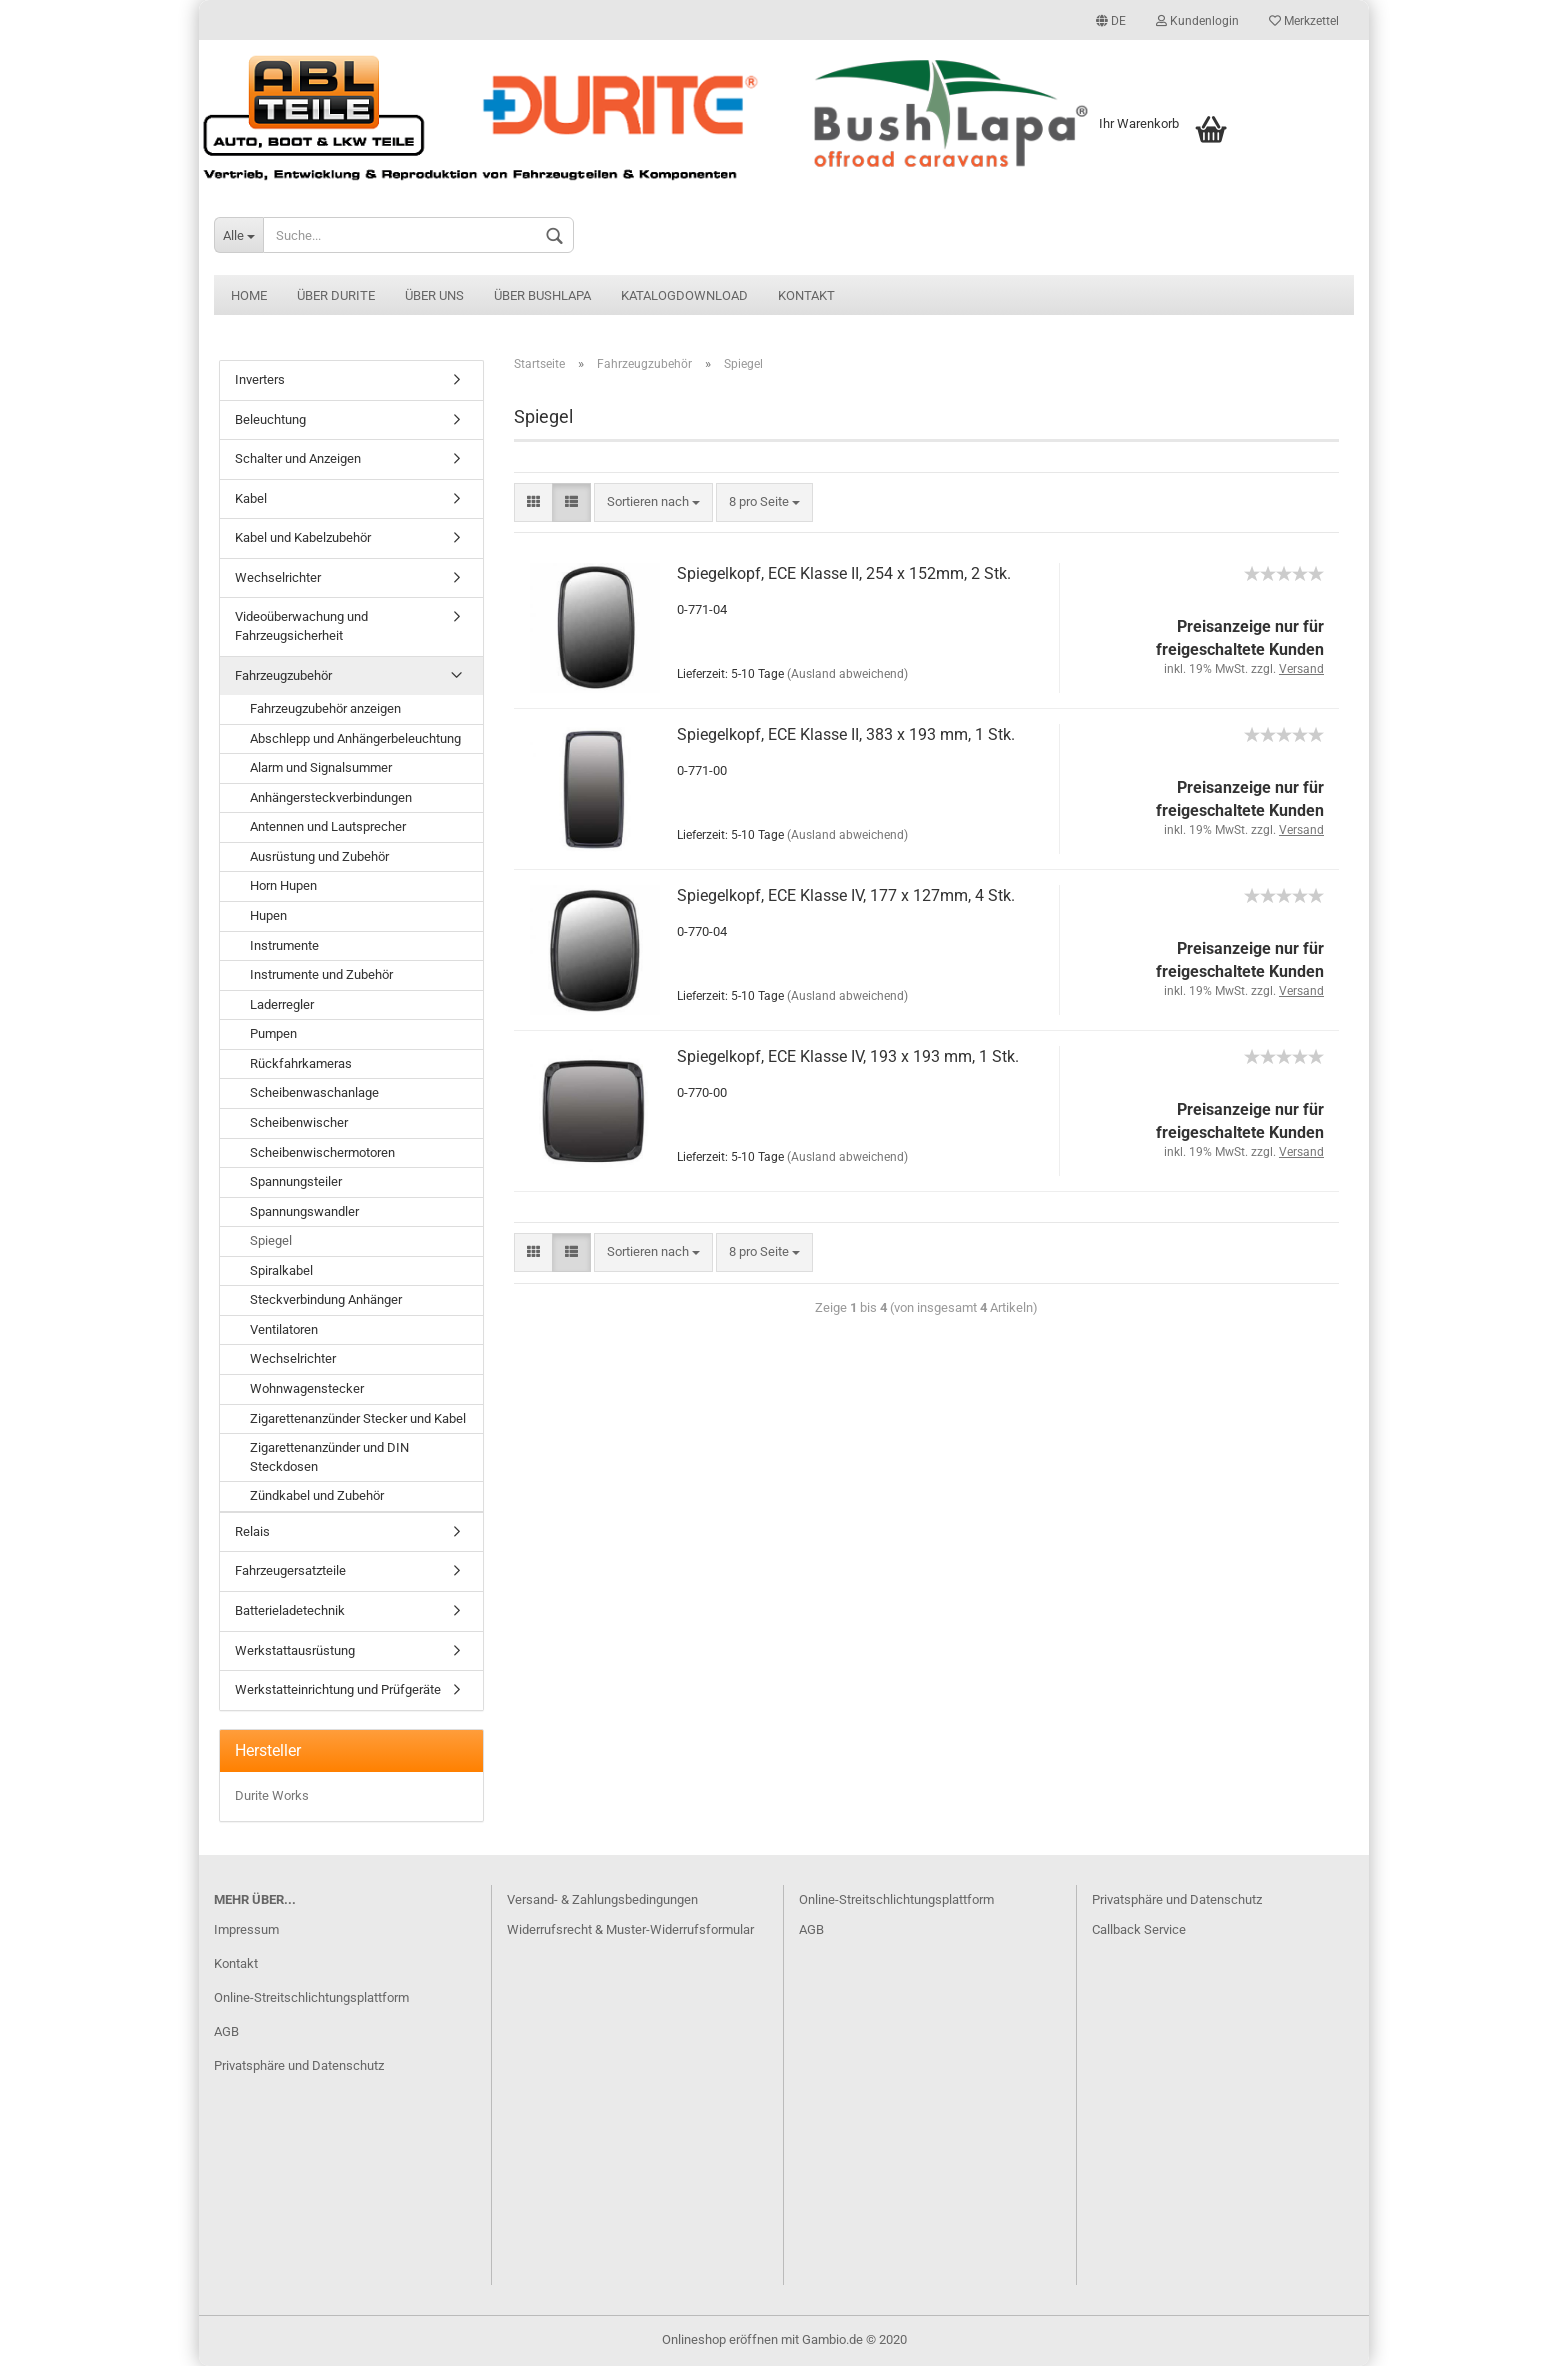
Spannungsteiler (296, 1181)
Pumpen (273, 1033)
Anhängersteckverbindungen (331, 797)
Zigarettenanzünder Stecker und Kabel (358, 1418)
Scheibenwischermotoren (322, 1152)
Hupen (268, 915)
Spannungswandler (304, 1211)
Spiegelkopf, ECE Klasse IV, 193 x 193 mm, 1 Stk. (848, 1056)
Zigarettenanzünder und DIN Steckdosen (329, 1457)
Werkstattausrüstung (295, 1650)
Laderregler (282, 1004)
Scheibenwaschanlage (314, 1092)
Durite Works (272, 1795)
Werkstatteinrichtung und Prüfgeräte (338, 1689)
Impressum (246, 1929)
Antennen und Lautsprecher (328, 826)
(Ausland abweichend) (847, 674)
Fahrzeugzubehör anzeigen (325, 708)
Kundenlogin (1197, 21)
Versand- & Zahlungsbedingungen (602, 1899)
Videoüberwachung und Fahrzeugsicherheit (301, 626)
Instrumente (284, 945)
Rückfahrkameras (301, 1063)
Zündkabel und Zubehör (317, 1495)
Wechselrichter (278, 577)
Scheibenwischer (299, 1122)
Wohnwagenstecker (307, 1388)
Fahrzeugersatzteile (290, 1570)
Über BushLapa (542, 295)
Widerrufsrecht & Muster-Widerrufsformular (630, 1929)
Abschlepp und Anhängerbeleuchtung (355, 738)
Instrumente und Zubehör (321, 974)
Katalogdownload (684, 295)
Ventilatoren (284, 1329)
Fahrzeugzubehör (283, 675)
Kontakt (806, 295)
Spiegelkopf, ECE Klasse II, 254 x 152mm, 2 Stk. (844, 573)
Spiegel (271, 1240)
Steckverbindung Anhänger (326, 1299)
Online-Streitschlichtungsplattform (311, 1997)
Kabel (251, 498)
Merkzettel (1304, 21)
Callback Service (1139, 1929)
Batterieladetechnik (290, 1610)
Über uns (434, 295)
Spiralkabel (281, 1270)
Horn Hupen (283, 885)
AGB (226, 2031)
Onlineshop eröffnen (720, 2339)
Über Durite (336, 295)
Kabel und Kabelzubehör (303, 537)
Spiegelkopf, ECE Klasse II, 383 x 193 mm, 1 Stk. (846, 734)
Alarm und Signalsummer (321, 767)
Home (249, 295)
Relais (252, 1531)
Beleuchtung (270, 419)
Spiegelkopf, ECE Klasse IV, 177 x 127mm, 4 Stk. (846, 895)
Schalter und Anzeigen (298, 458)
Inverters (260, 379)
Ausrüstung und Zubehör (319, 856)
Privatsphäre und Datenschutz (299, 2065)
